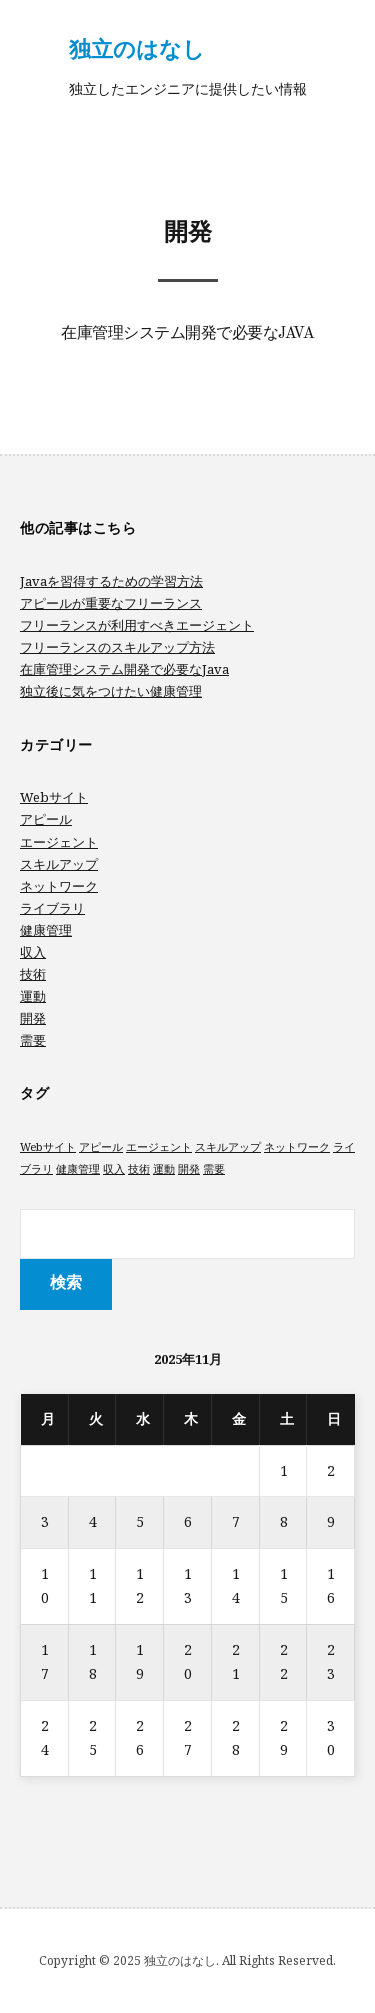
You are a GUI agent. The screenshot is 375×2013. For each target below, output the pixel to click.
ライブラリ (52, 908)
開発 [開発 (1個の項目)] (189, 1169)
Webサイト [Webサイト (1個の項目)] (48, 1147)
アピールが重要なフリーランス (111, 603)
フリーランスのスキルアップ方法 (117, 647)
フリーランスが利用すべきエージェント (137, 625)
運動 (33, 996)
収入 (33, 952)
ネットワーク (59, 886)
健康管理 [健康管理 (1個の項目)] (78, 1169)
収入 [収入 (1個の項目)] (114, 1169)
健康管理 (46, 930)
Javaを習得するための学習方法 (111, 581)
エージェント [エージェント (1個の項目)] (159, 1147)
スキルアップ (59, 864)
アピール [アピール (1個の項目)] (101, 1147)
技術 (33, 974)
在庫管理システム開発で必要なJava (187, 334)
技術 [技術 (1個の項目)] (139, 1169)
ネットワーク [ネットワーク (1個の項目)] (297, 1147)
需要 (33, 1040)
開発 (33, 1018)
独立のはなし (137, 48)
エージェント (59, 842)
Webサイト (54, 797)
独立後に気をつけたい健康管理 (111, 691)
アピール (46, 819)
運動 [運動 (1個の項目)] (164, 1169)
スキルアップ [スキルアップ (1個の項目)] (228, 1147)
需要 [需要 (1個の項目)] (214, 1169)
